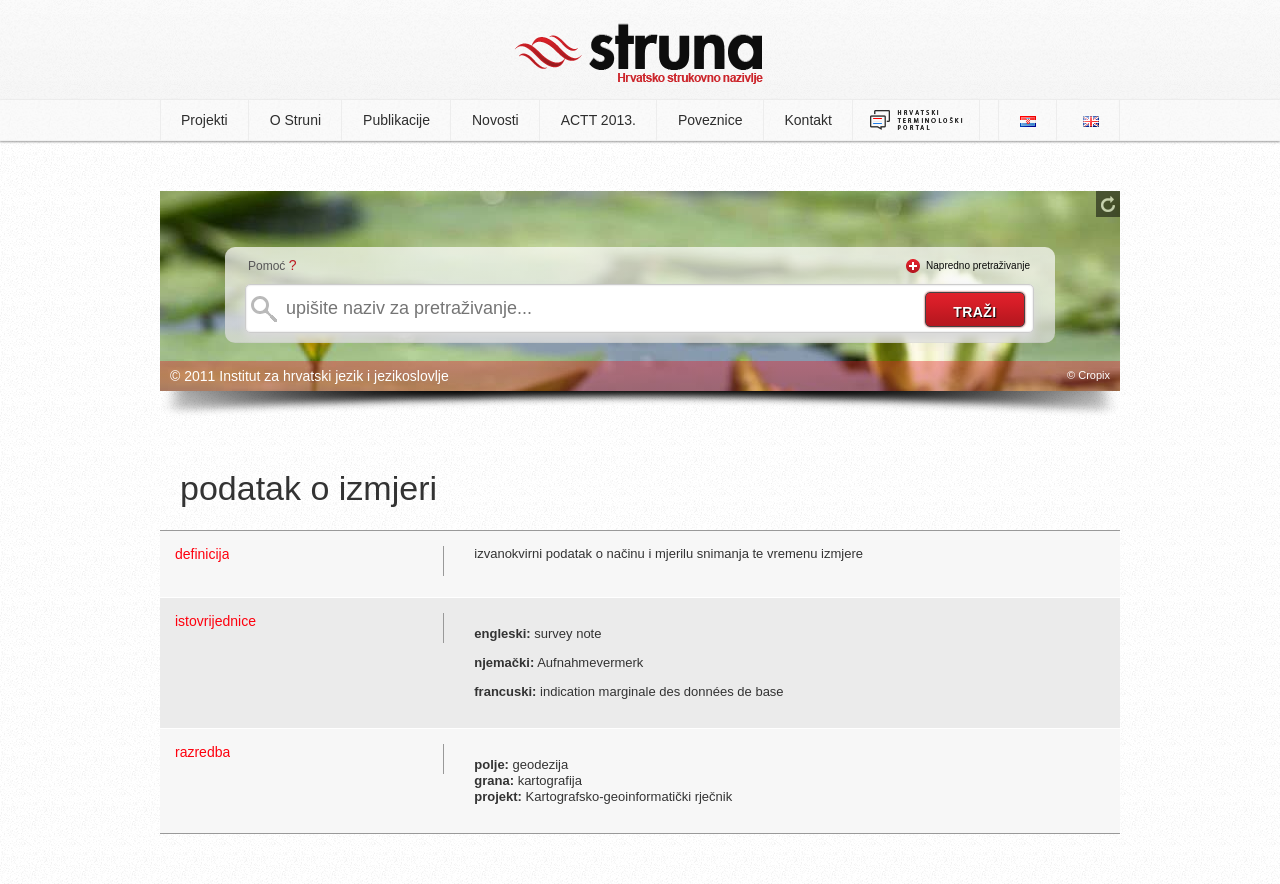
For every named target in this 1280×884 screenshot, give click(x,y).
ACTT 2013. (598, 120)
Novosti (495, 120)
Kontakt (808, 120)
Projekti (204, 120)
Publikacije (396, 120)
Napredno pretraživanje (978, 265)
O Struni (295, 120)
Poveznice (710, 120)
